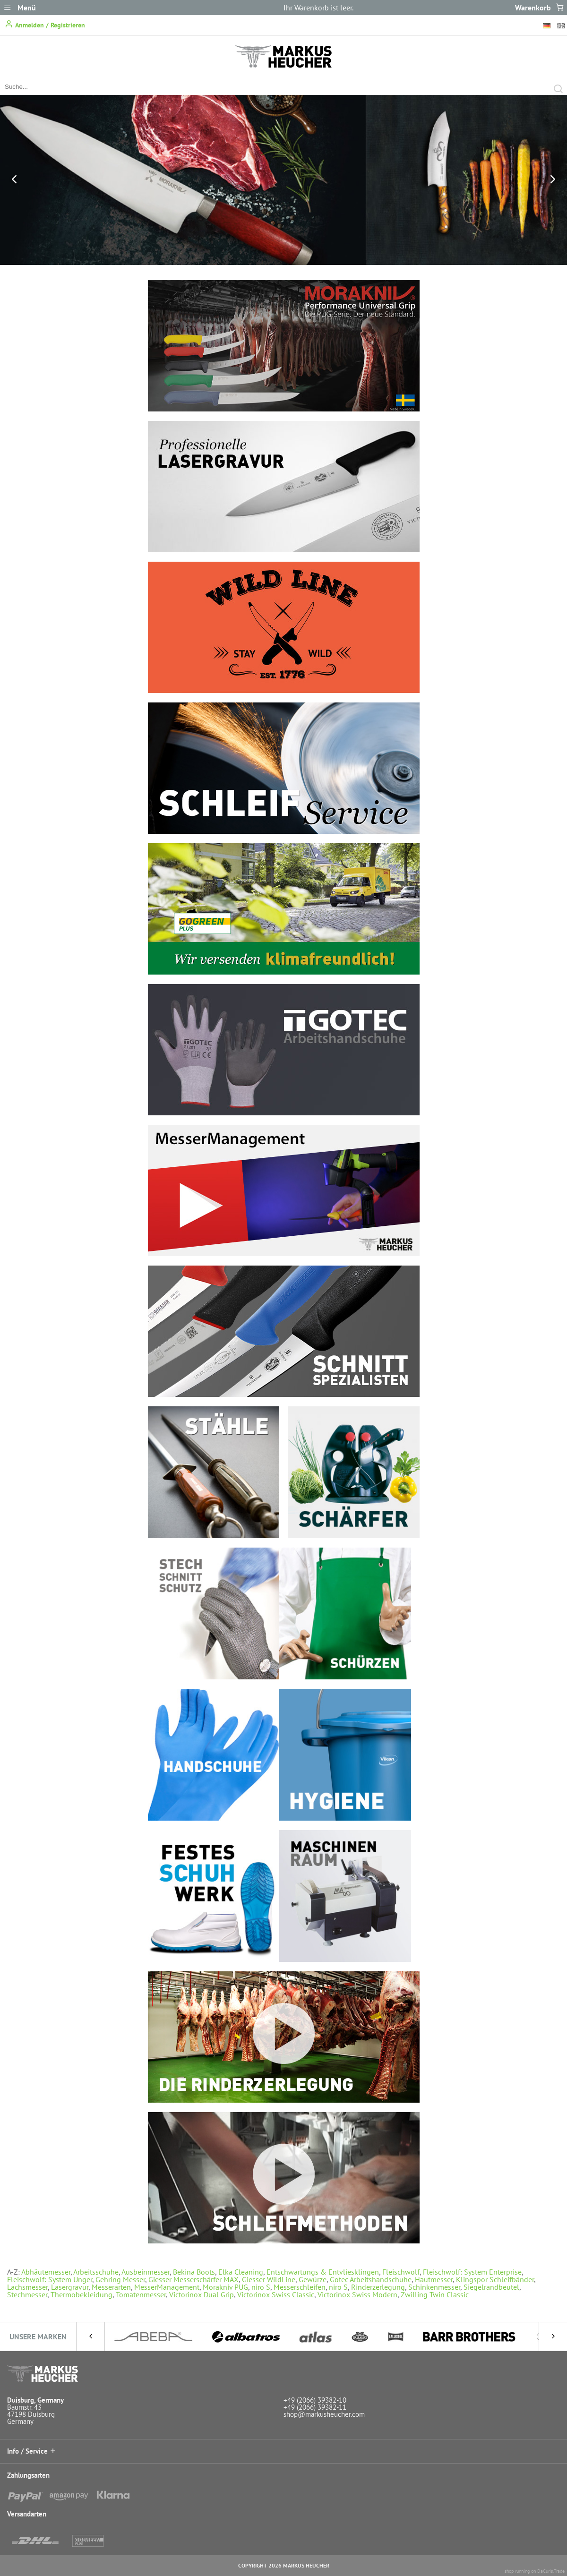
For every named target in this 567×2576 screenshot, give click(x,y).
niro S (260, 2287)
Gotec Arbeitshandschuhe (371, 2279)
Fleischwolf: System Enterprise (472, 2271)
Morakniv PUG (225, 2287)
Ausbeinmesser (145, 2271)
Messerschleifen (300, 2287)
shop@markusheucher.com (324, 2414)
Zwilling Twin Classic (435, 2294)
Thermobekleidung (81, 2294)
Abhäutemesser (45, 2271)
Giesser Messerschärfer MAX (193, 2279)
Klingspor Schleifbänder (495, 2279)
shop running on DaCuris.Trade (535, 2571)
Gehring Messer (120, 2279)
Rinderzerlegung (378, 2287)
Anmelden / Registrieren (45, 24)
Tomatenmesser (141, 2294)
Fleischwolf (401, 2271)
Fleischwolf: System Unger (49, 2279)
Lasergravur (69, 2287)
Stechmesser (27, 2294)
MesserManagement (166, 2287)
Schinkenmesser (434, 2287)
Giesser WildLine (268, 2279)
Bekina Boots (194, 2271)
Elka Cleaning (240, 2271)
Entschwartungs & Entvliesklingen (322, 2271)
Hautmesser (434, 2279)
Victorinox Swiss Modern (357, 2294)
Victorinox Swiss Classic (275, 2294)
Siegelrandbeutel (491, 2287)
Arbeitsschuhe (96, 2271)
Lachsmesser (27, 2287)
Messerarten (111, 2287)
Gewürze (312, 2279)
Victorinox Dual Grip (201, 2294)
